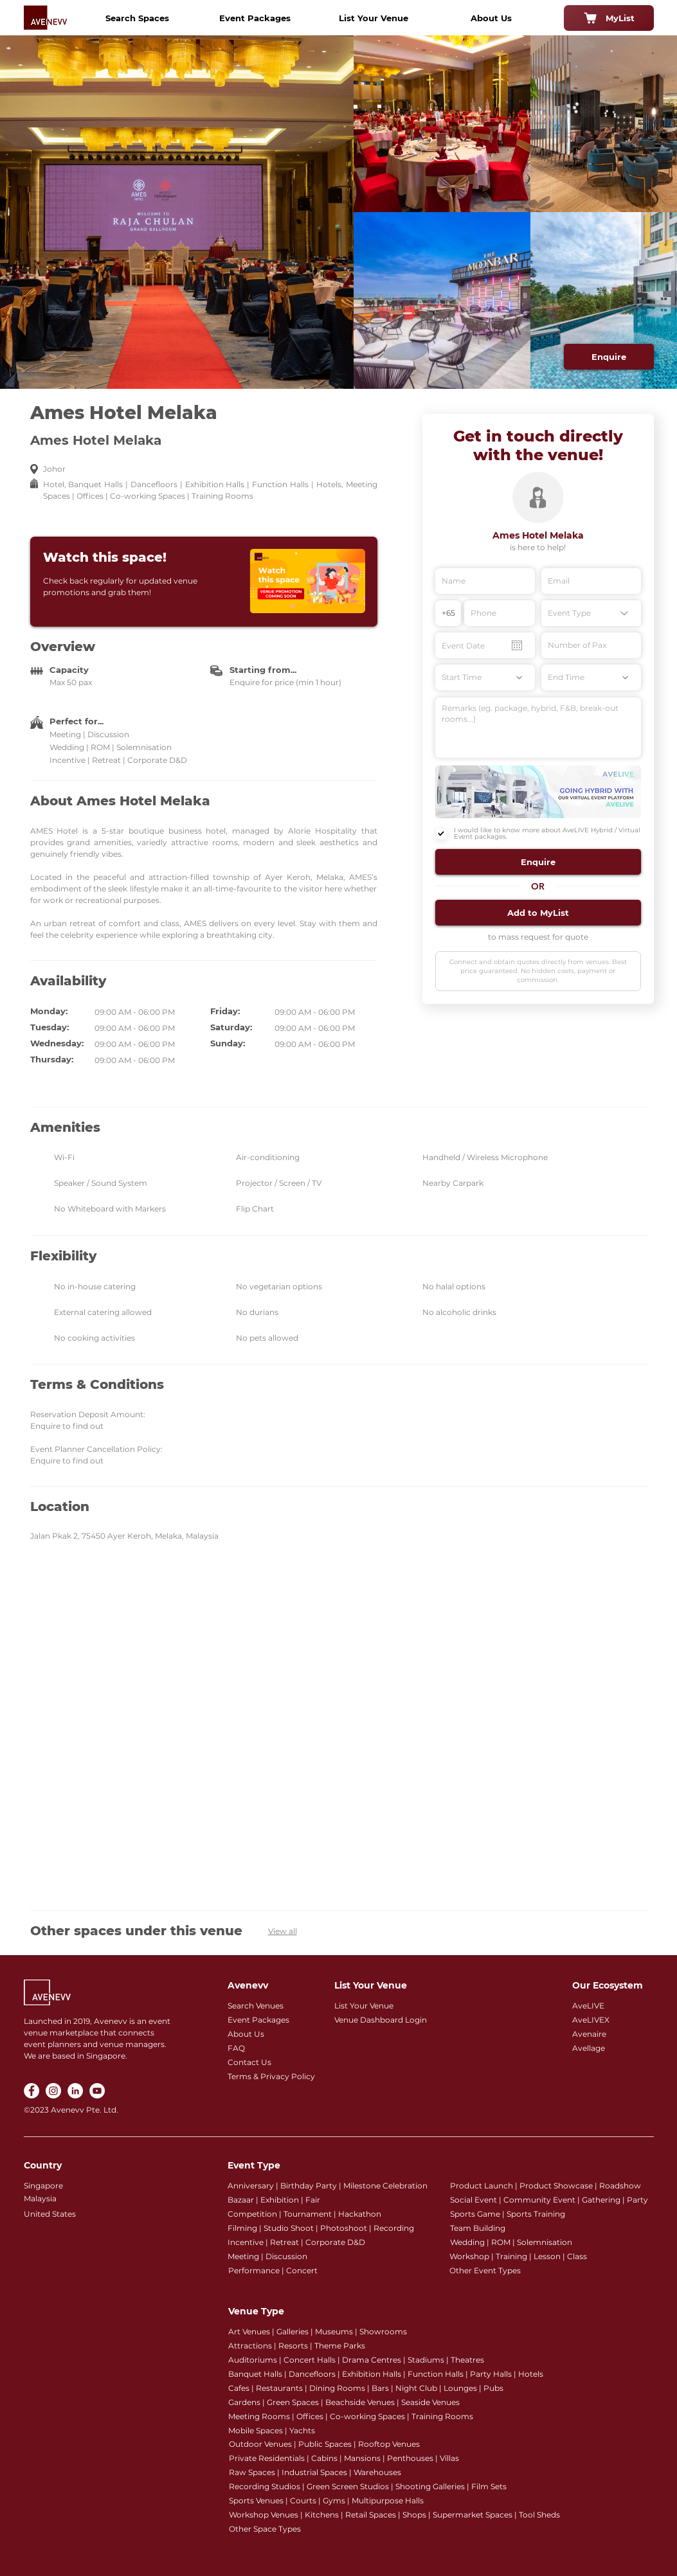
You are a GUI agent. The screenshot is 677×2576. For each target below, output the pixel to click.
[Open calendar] (517, 645)
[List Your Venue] (373, 18)
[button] (538, 862)
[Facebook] (31, 2090)
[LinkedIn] (75, 2090)
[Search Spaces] (137, 18)
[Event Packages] (255, 18)
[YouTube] (97, 2090)
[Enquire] (609, 357)
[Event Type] (591, 613)
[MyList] (609, 18)
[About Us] (491, 18)
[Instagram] (53, 2090)
